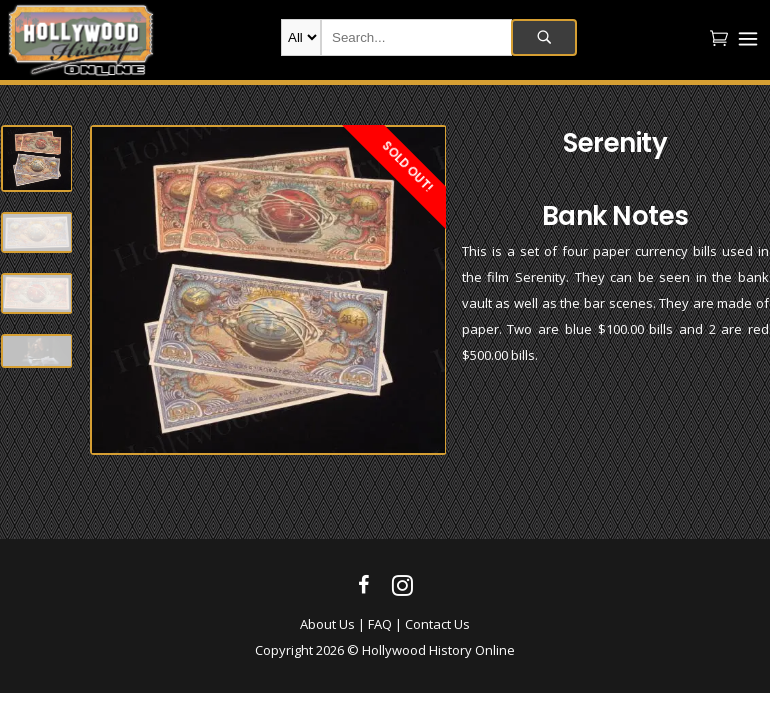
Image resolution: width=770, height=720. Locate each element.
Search (544, 37)
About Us (327, 624)
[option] (268, 290)
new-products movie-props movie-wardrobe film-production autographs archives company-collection (301, 37)
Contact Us (437, 624)
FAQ (380, 624)
